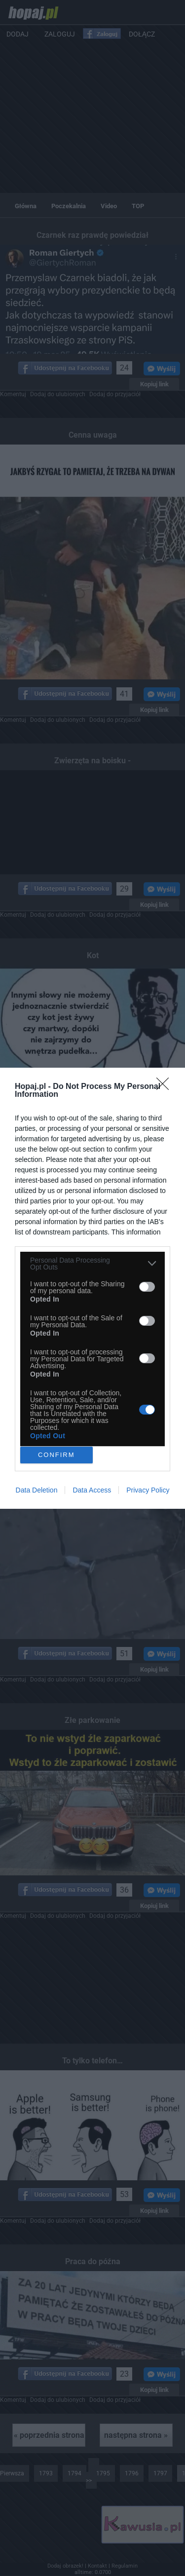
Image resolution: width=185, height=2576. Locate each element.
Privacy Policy (147, 1490)
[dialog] (92, 1288)
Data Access (92, 1490)
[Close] (165, 1087)
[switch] (147, 1287)
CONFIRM (56, 1454)
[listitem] (92, 1263)
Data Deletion (37, 1490)
